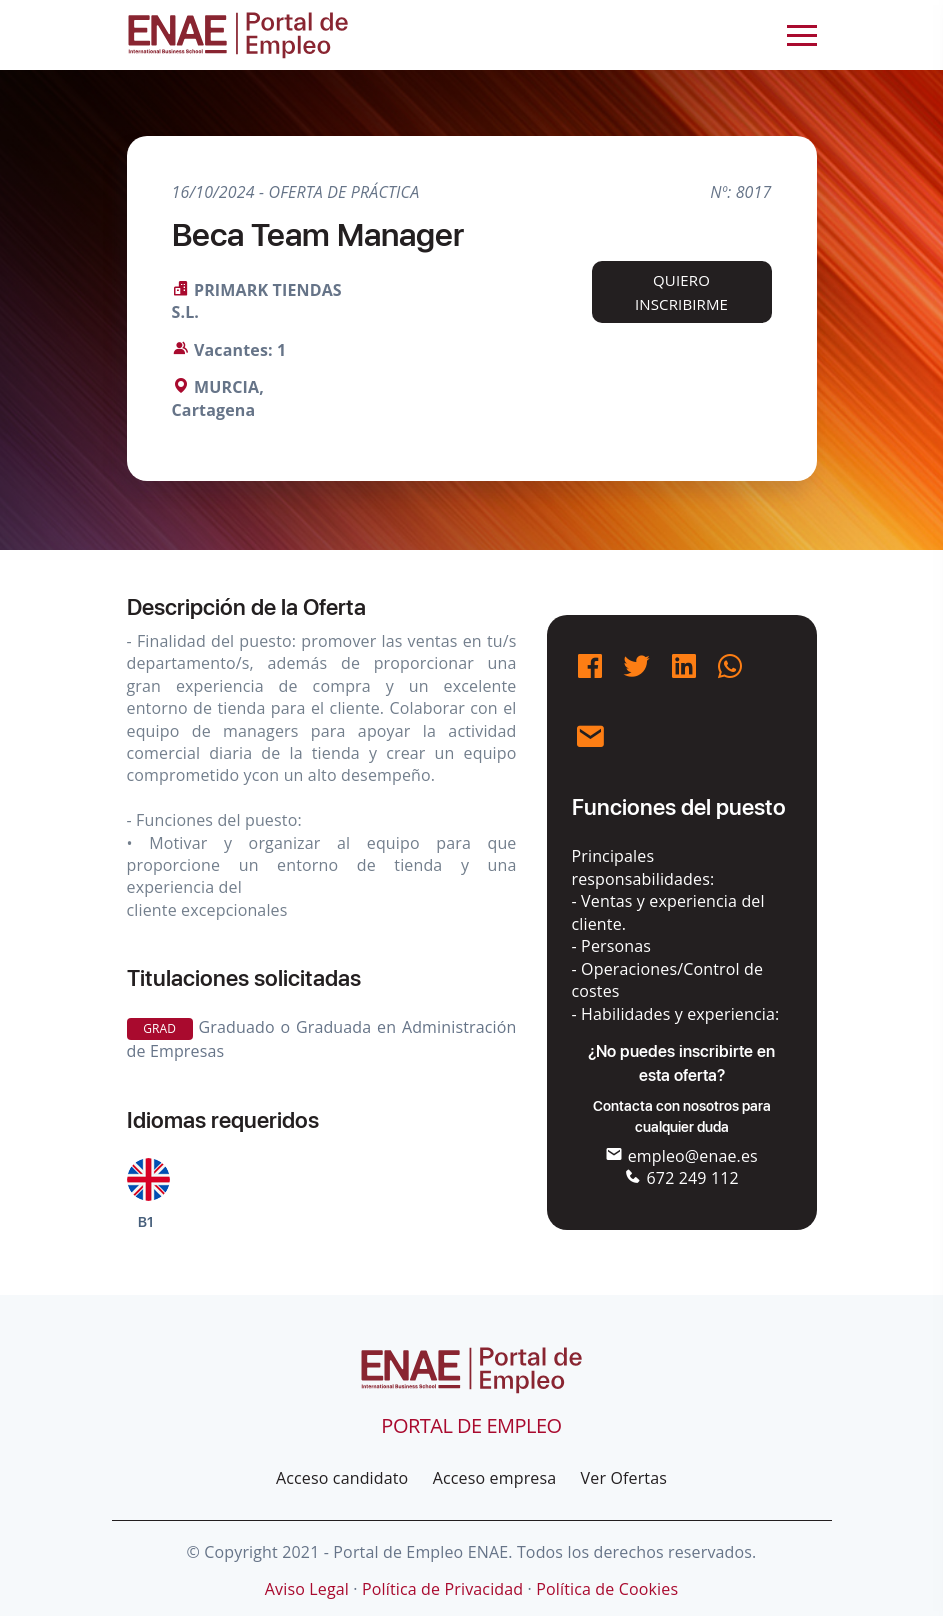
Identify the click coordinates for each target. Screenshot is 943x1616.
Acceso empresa (495, 1478)
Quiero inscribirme (681, 292)
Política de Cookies (607, 1589)
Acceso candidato (342, 1478)
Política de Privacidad (442, 1589)
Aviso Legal (307, 1589)
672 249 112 (681, 1178)
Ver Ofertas (624, 1478)
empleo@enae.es (681, 1156)
